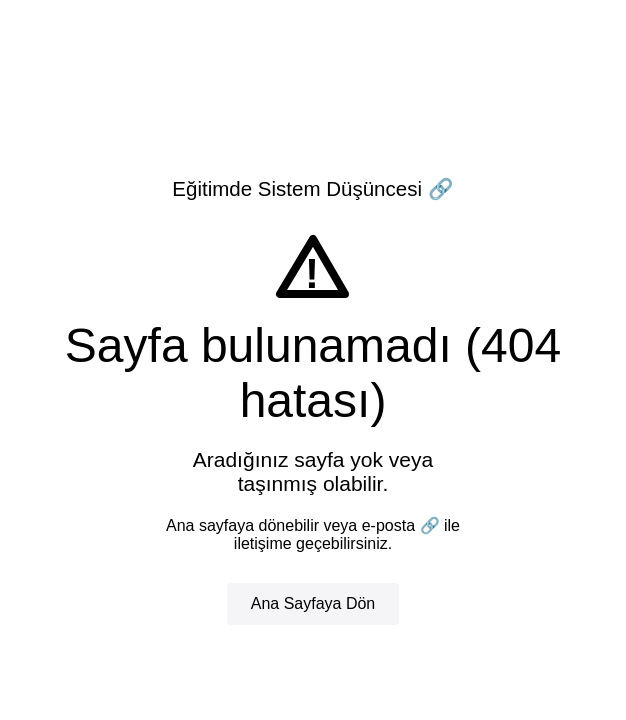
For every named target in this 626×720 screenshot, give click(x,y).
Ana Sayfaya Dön (313, 603)
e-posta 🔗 (401, 525)
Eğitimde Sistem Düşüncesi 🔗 (312, 188)
